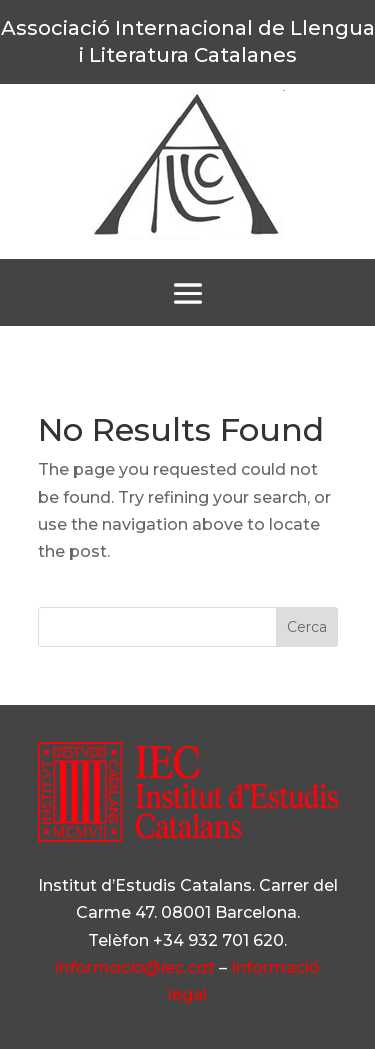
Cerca (307, 627)
